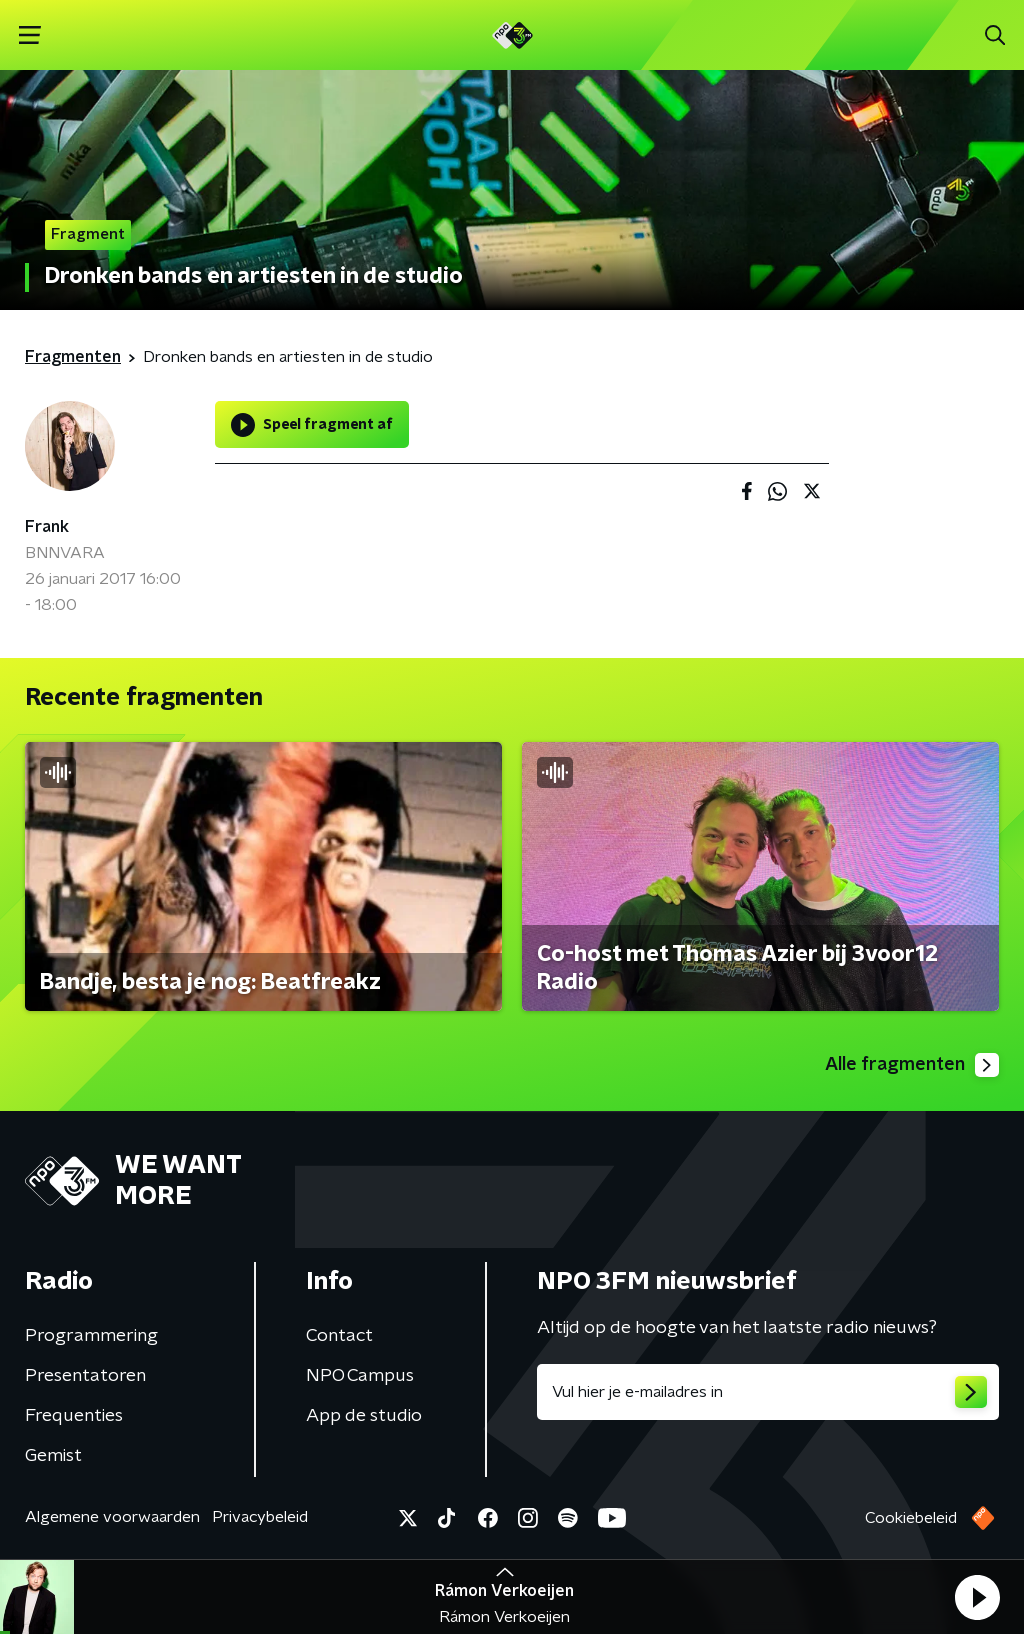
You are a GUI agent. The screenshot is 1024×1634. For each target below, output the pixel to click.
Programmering (91, 1336)
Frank (47, 527)
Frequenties (74, 1416)
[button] (977, 1597)
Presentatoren (85, 1376)
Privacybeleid (260, 1517)
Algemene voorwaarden (112, 1517)
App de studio (364, 1416)
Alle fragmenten (912, 1065)
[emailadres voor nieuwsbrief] (768, 1392)
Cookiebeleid (911, 1518)
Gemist (53, 1456)
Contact (339, 1336)
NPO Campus (360, 1376)
